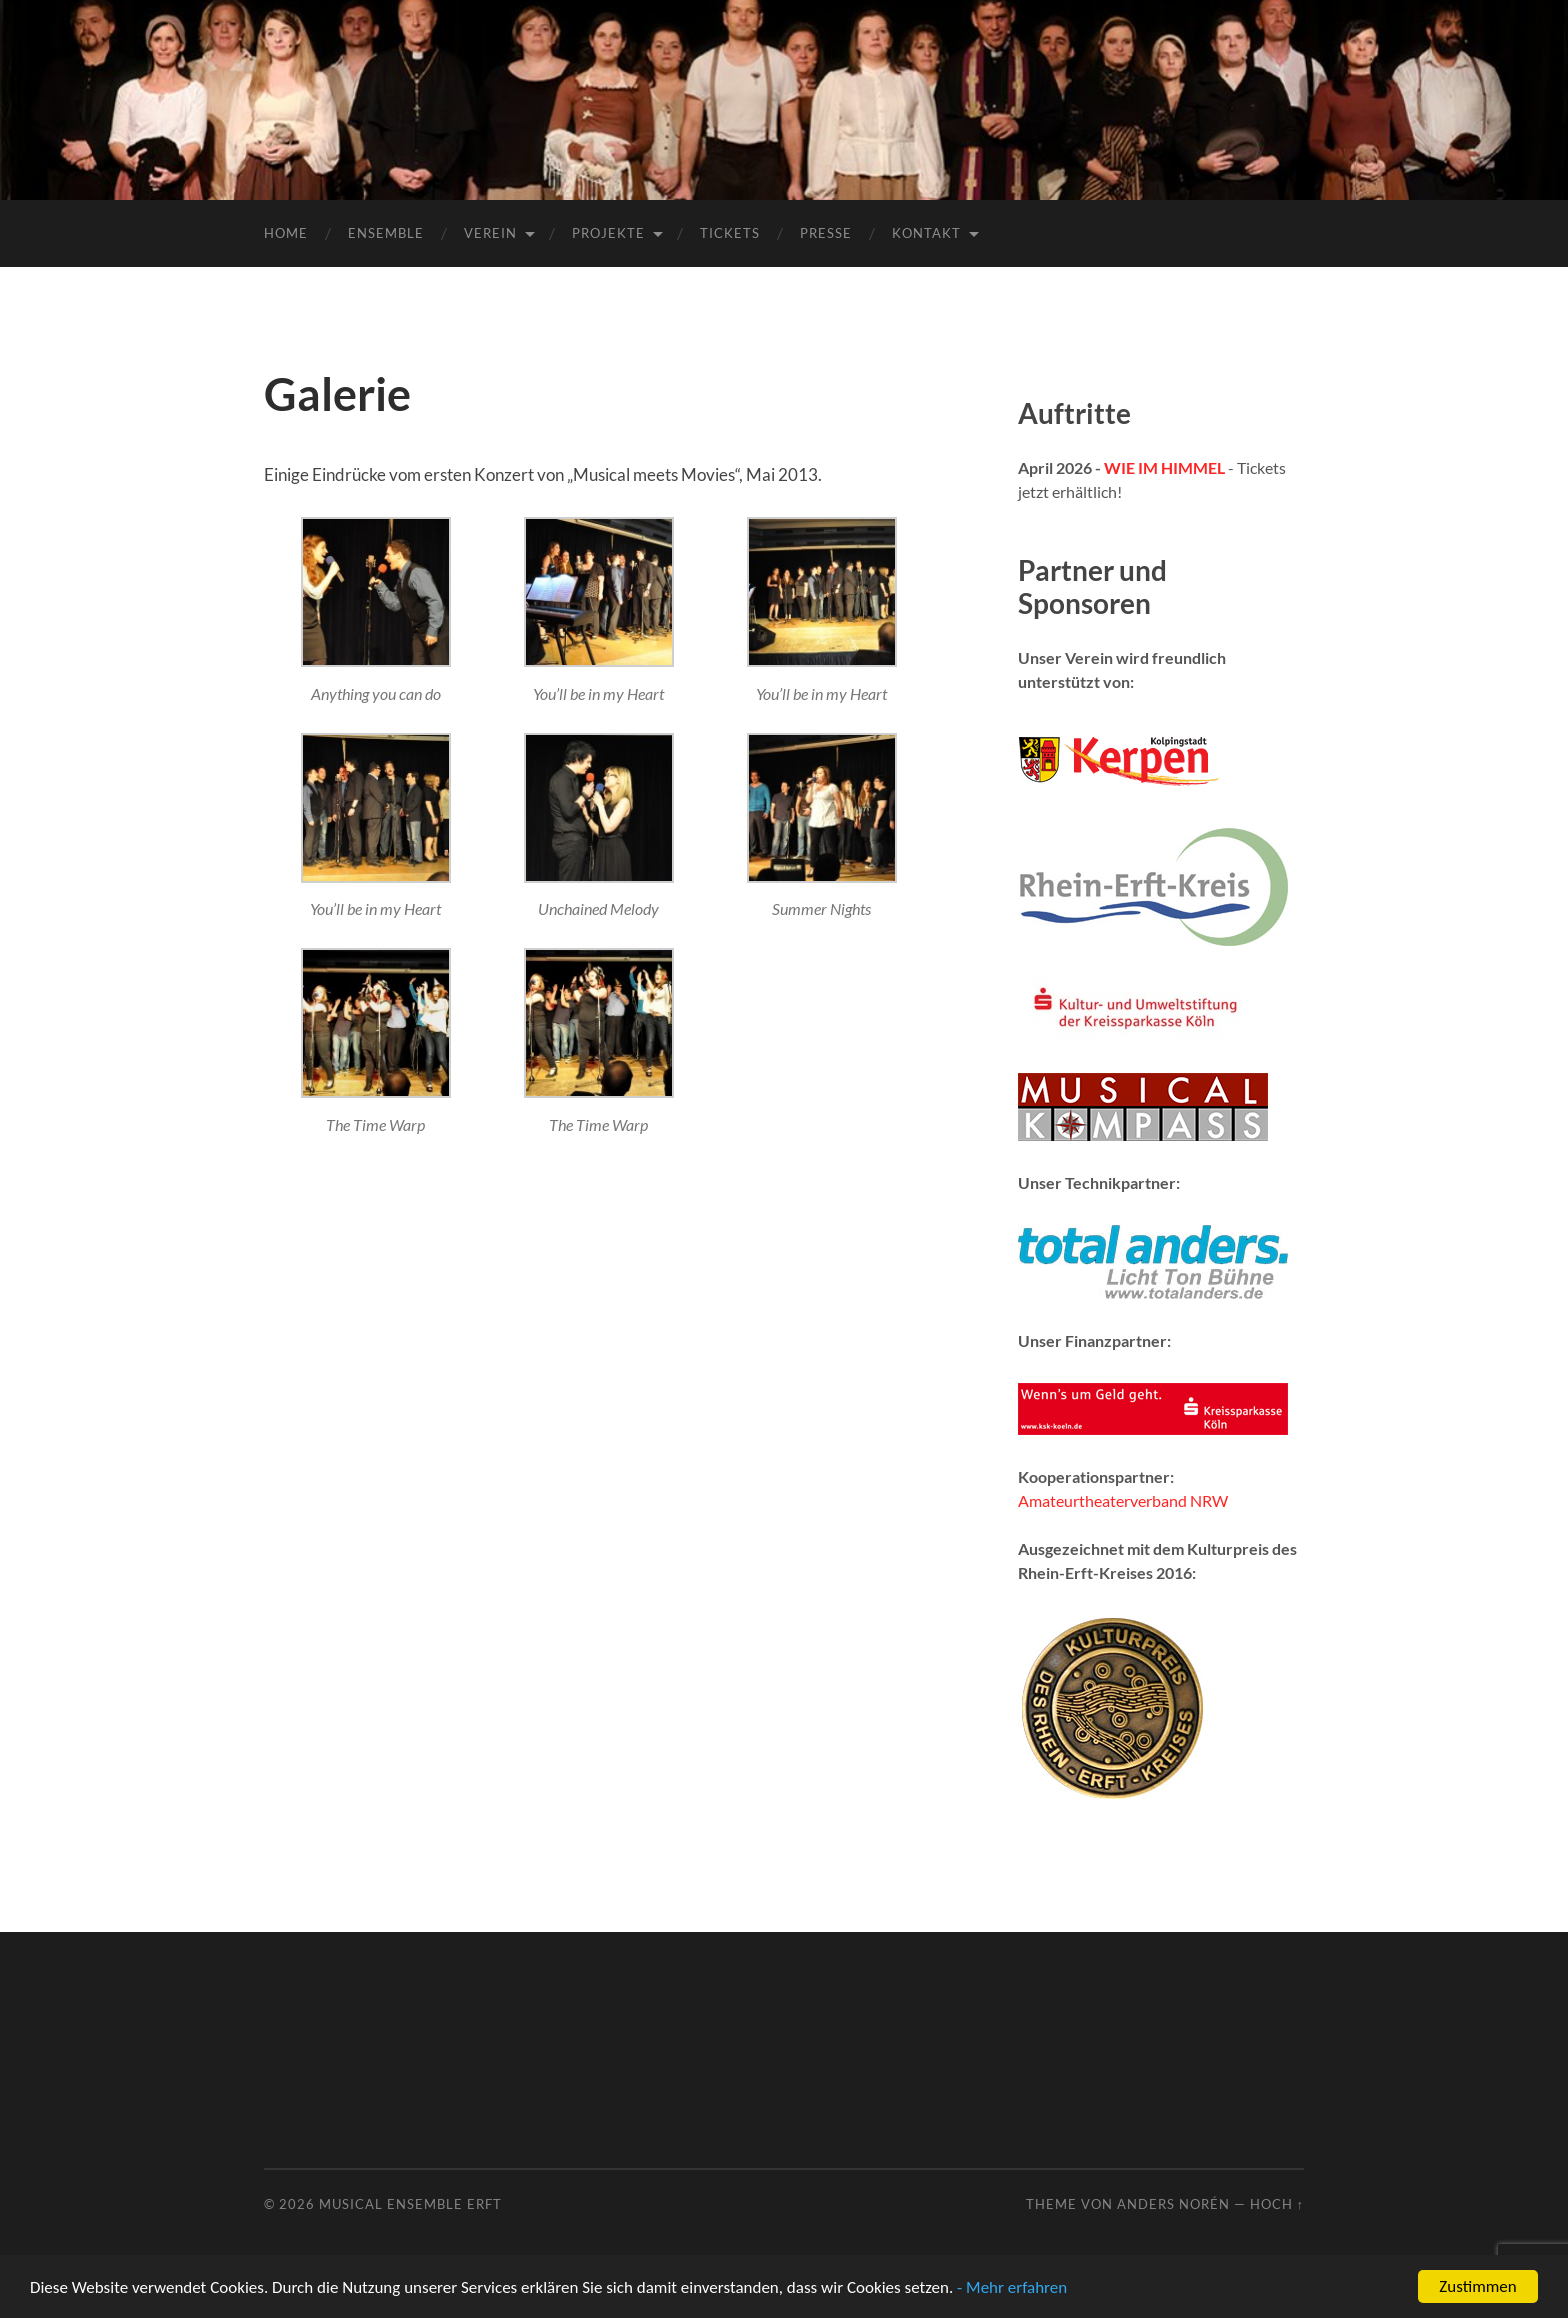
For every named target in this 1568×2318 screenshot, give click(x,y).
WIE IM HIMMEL (1164, 467)
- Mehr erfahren (1012, 2287)
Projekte (608, 233)
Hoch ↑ (1277, 2204)
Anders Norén (1173, 2204)
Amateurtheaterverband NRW (1123, 1500)
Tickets (730, 233)
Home (286, 233)
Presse (826, 233)
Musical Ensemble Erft (410, 2204)
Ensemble (386, 233)
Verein (490, 233)
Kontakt (926, 233)
